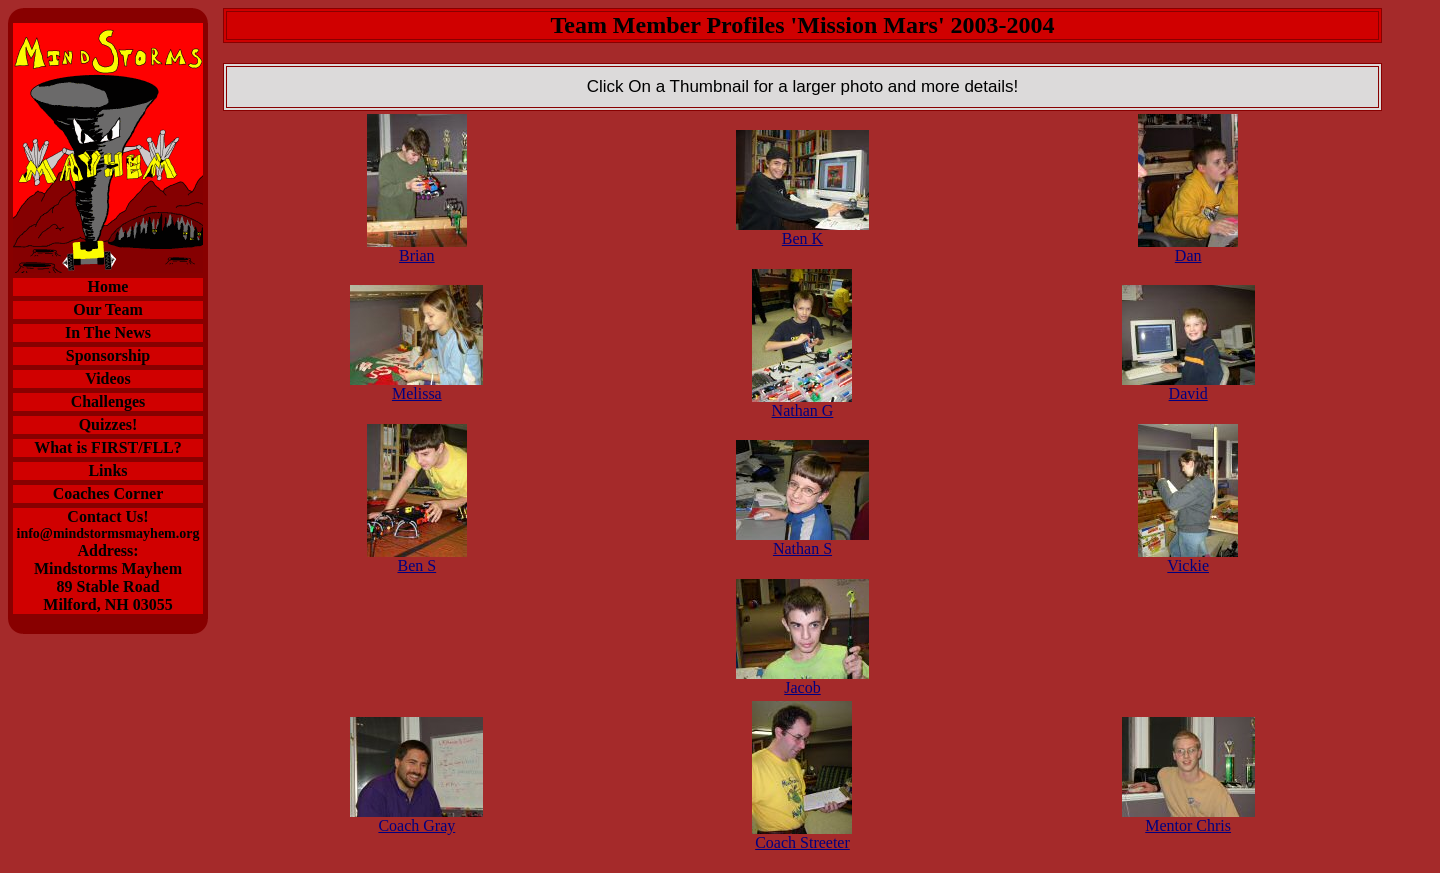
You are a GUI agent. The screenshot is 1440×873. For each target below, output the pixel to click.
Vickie (1188, 558)
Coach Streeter (802, 835)
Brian (417, 248)
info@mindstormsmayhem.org (108, 533)
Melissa (416, 386)
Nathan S (802, 541)
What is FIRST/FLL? (108, 447)
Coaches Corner (108, 493)
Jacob (802, 680)
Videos (108, 378)
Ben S (417, 558)
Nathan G (802, 403)
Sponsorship (108, 355)
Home (108, 286)
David (1188, 386)
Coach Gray (416, 818)
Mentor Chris (1188, 818)
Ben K (802, 231)
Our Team (108, 309)
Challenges (108, 401)
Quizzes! (108, 424)
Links (107, 470)
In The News (108, 332)
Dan (1188, 248)
